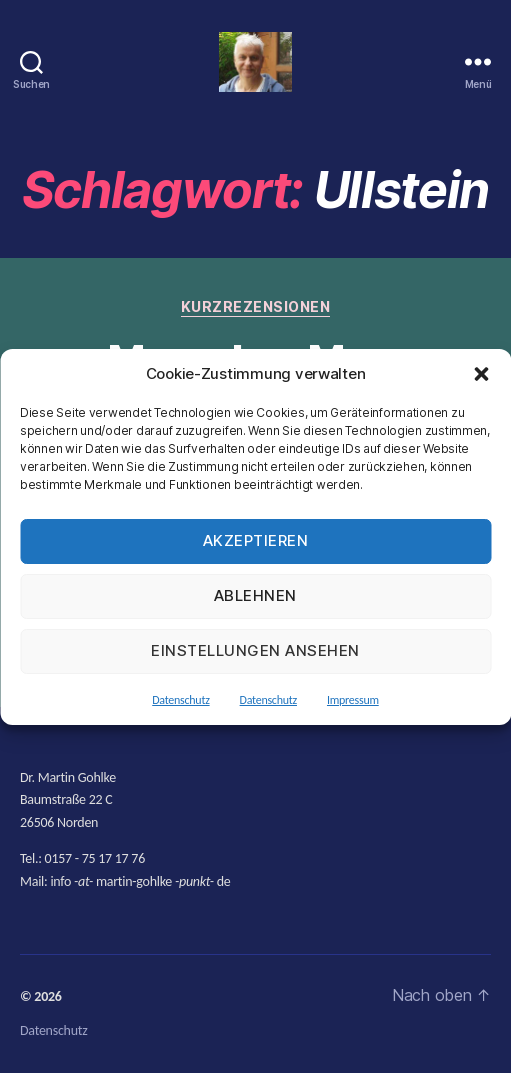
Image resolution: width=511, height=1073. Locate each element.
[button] (481, 374)
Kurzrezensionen (256, 306)
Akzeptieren (256, 540)
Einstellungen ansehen (255, 650)
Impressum (353, 700)
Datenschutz (180, 700)
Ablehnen (255, 595)
